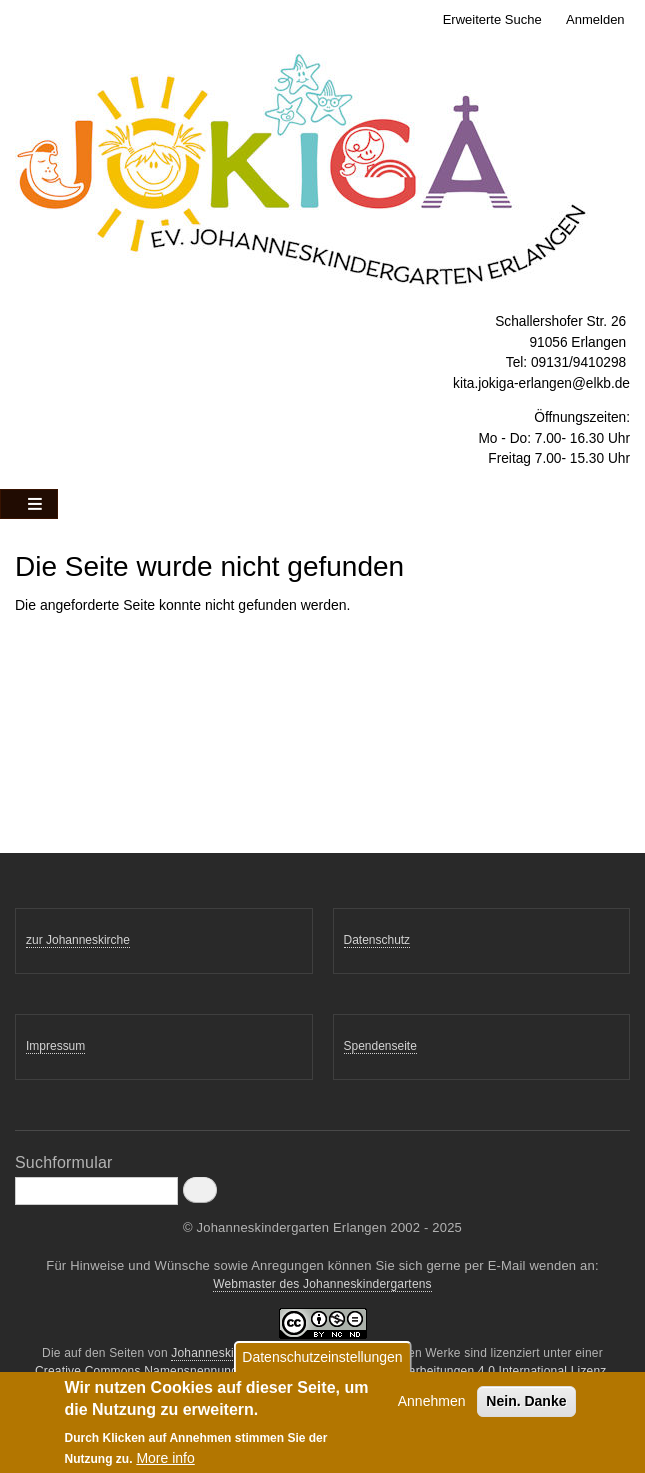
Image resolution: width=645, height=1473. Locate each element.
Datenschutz (377, 940)
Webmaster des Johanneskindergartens (322, 1284)
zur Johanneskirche (78, 940)
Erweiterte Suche (492, 19)
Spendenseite (380, 1046)
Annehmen (432, 1407)
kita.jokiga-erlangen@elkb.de (541, 383)
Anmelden (595, 19)
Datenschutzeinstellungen (322, 1363)
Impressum (55, 1046)
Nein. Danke (526, 1407)
